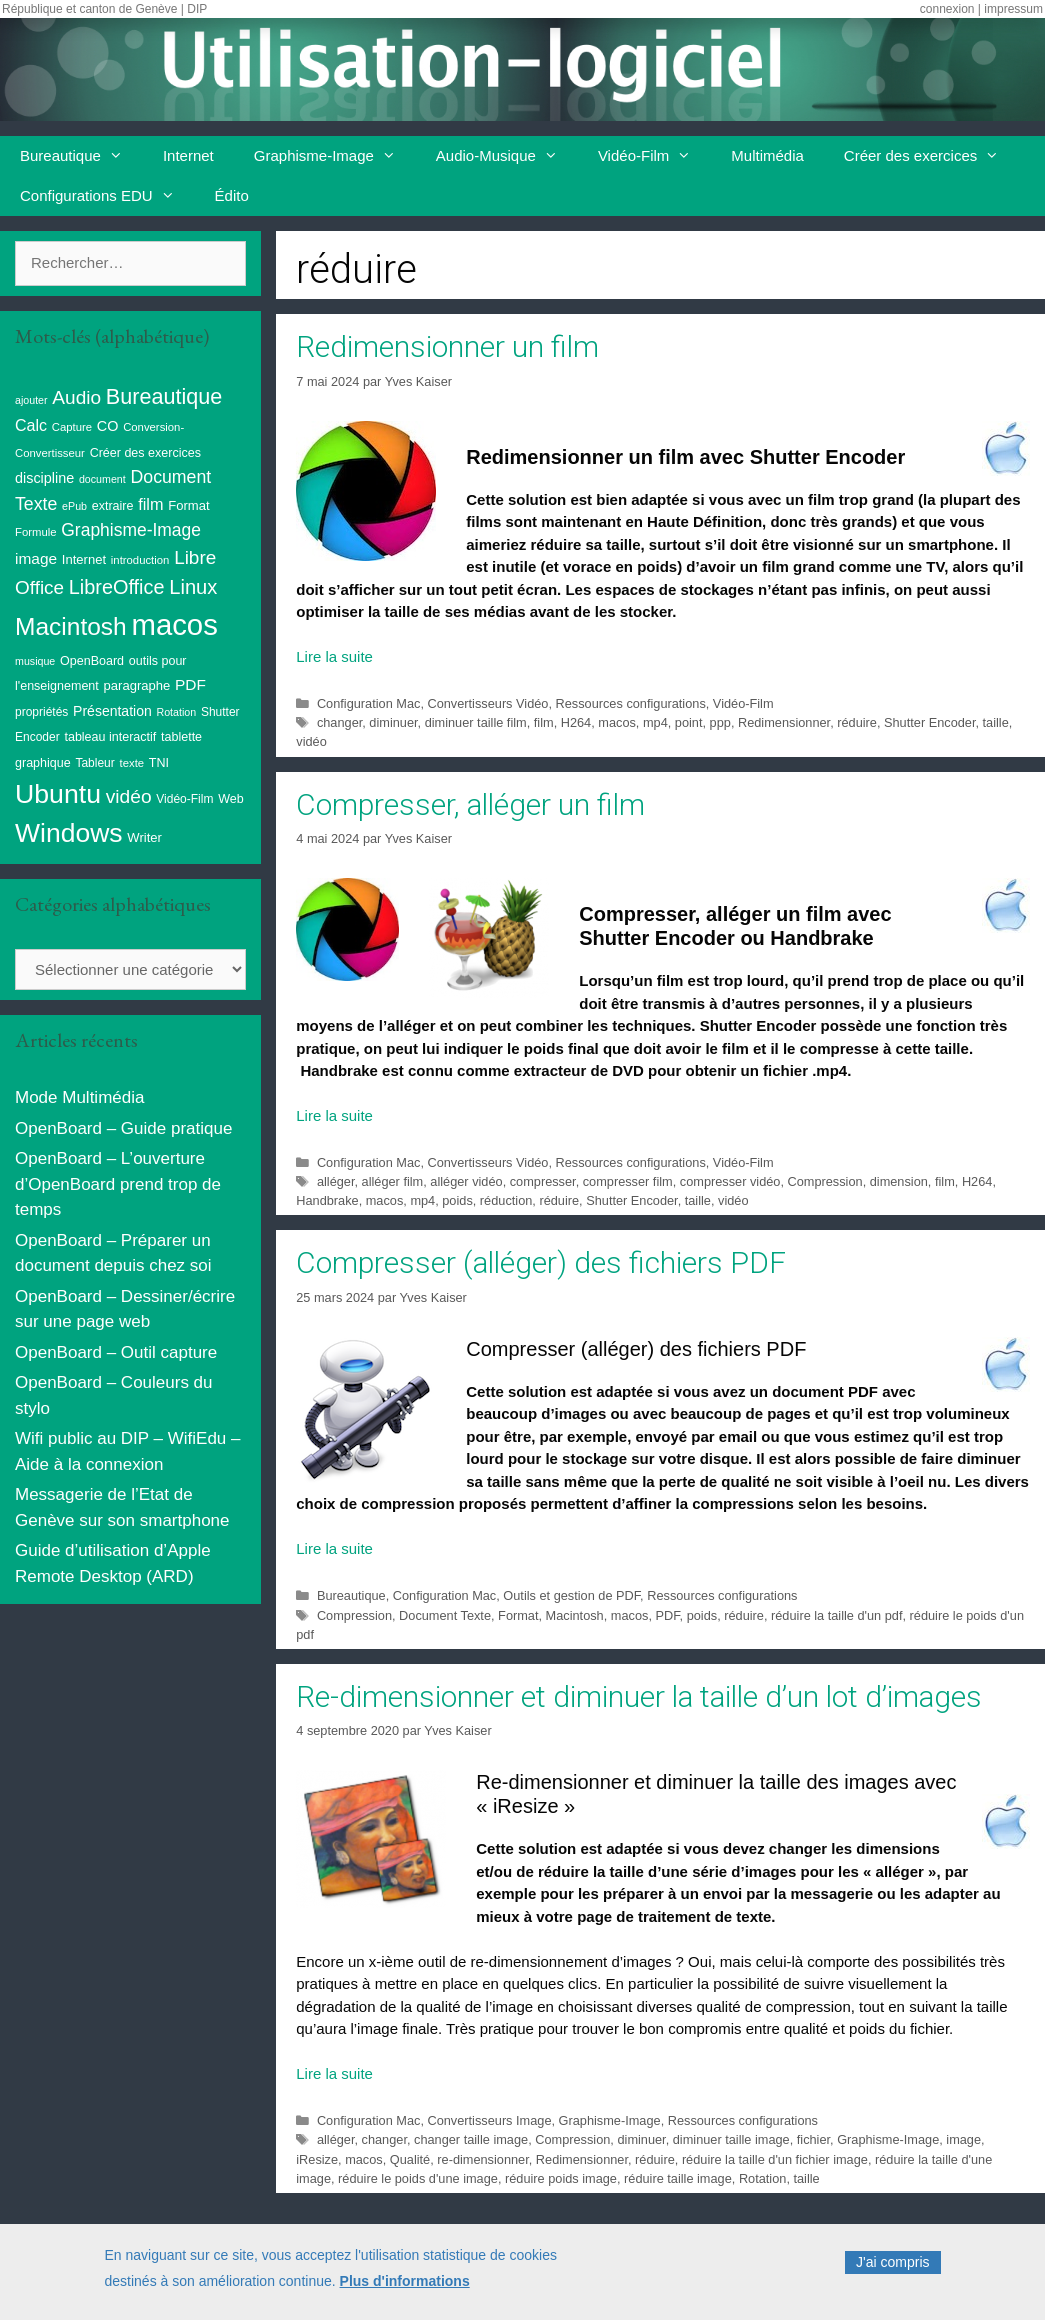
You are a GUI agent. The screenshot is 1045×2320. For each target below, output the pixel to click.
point (689, 722)
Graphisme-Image (335, 156)
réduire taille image (678, 2178)
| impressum (1010, 9)
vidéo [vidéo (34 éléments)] (129, 796)
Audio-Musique (507, 156)
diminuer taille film (476, 722)
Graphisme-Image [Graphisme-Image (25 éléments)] (131, 530)
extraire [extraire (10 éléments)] (113, 506)
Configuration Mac (368, 703)
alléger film (393, 1181)
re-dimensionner (482, 2159)
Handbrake (327, 1200)
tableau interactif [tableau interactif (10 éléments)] (110, 737)
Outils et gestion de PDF (571, 1595)
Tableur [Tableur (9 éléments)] (94, 763)
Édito (232, 195)
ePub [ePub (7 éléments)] (74, 506)
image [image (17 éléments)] (36, 558)
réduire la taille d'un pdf (836, 1615)
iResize (317, 2159)
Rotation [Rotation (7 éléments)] (176, 712)
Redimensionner (784, 722)
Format (518, 1615)
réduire (857, 722)
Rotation (763, 2178)
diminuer (393, 722)
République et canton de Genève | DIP (104, 9)
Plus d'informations (405, 2281)
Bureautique (81, 156)
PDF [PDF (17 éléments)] (190, 684)
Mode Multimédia (79, 1097)
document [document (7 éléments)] (102, 479)
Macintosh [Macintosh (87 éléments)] (71, 626)
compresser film (628, 1181)
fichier (813, 2139)
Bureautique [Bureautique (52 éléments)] (164, 396)
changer (339, 722)
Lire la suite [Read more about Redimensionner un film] (334, 656)
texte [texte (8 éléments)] (132, 763)
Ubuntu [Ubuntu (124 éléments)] (58, 794)
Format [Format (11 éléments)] (188, 505)
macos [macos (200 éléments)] (174, 624)
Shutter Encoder (929, 722)
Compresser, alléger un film (470, 804)
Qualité (410, 2159)
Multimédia (767, 155)
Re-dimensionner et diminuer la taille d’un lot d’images (639, 1696)
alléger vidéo (466, 1181)
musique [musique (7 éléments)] (35, 661)
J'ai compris (892, 2263)
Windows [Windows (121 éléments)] (69, 833)
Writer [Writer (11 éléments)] (144, 837)
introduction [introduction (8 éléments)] (140, 560)
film (544, 722)
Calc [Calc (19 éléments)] (31, 425)
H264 (576, 722)
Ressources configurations (631, 703)
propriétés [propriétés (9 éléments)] (41, 712)
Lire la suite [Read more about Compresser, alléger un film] (334, 1115)
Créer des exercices (931, 156)
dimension (899, 1181)
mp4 (655, 722)
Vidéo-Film (654, 156)
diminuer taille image (731, 2139)
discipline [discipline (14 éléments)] (44, 478)
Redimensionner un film (447, 346)
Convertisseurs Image (489, 2120)
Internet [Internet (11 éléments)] (84, 559)
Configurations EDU (107, 196)
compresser (543, 1181)
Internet (188, 155)
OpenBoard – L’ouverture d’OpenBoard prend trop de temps (118, 1184)
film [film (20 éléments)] (150, 504)
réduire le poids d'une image (418, 2178)
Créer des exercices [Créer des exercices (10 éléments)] (145, 453)
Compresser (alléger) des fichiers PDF (541, 1262)
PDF (667, 1615)
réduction (506, 1200)
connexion (947, 9)
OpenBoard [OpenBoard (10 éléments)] (92, 661)
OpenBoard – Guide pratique (123, 1128)
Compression (825, 1181)
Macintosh (575, 1615)
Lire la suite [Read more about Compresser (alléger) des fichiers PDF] (334, 1548)
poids (457, 1200)
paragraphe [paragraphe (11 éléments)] (137, 685)
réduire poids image (561, 2178)
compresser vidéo (730, 1181)
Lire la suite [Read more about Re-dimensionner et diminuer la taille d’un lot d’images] (334, 2073)
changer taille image (471, 2139)
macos (617, 722)
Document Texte (445, 1615)
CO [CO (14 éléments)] (108, 426)
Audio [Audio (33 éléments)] (76, 397)
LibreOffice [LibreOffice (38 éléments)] (117, 587)
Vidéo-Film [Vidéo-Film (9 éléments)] (184, 799)
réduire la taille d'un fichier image (775, 2159)
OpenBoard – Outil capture (116, 1352)
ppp (720, 722)
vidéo (311, 741)
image (963, 2139)
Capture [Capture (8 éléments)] (72, 427)
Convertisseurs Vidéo (487, 703)
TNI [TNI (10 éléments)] (159, 763)
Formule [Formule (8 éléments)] (36, 532)
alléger (336, 1181)
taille (996, 722)
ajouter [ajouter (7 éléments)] (31, 400)
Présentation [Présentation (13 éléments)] (112, 711)
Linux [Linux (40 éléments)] (193, 587)
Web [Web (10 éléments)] (231, 799)
